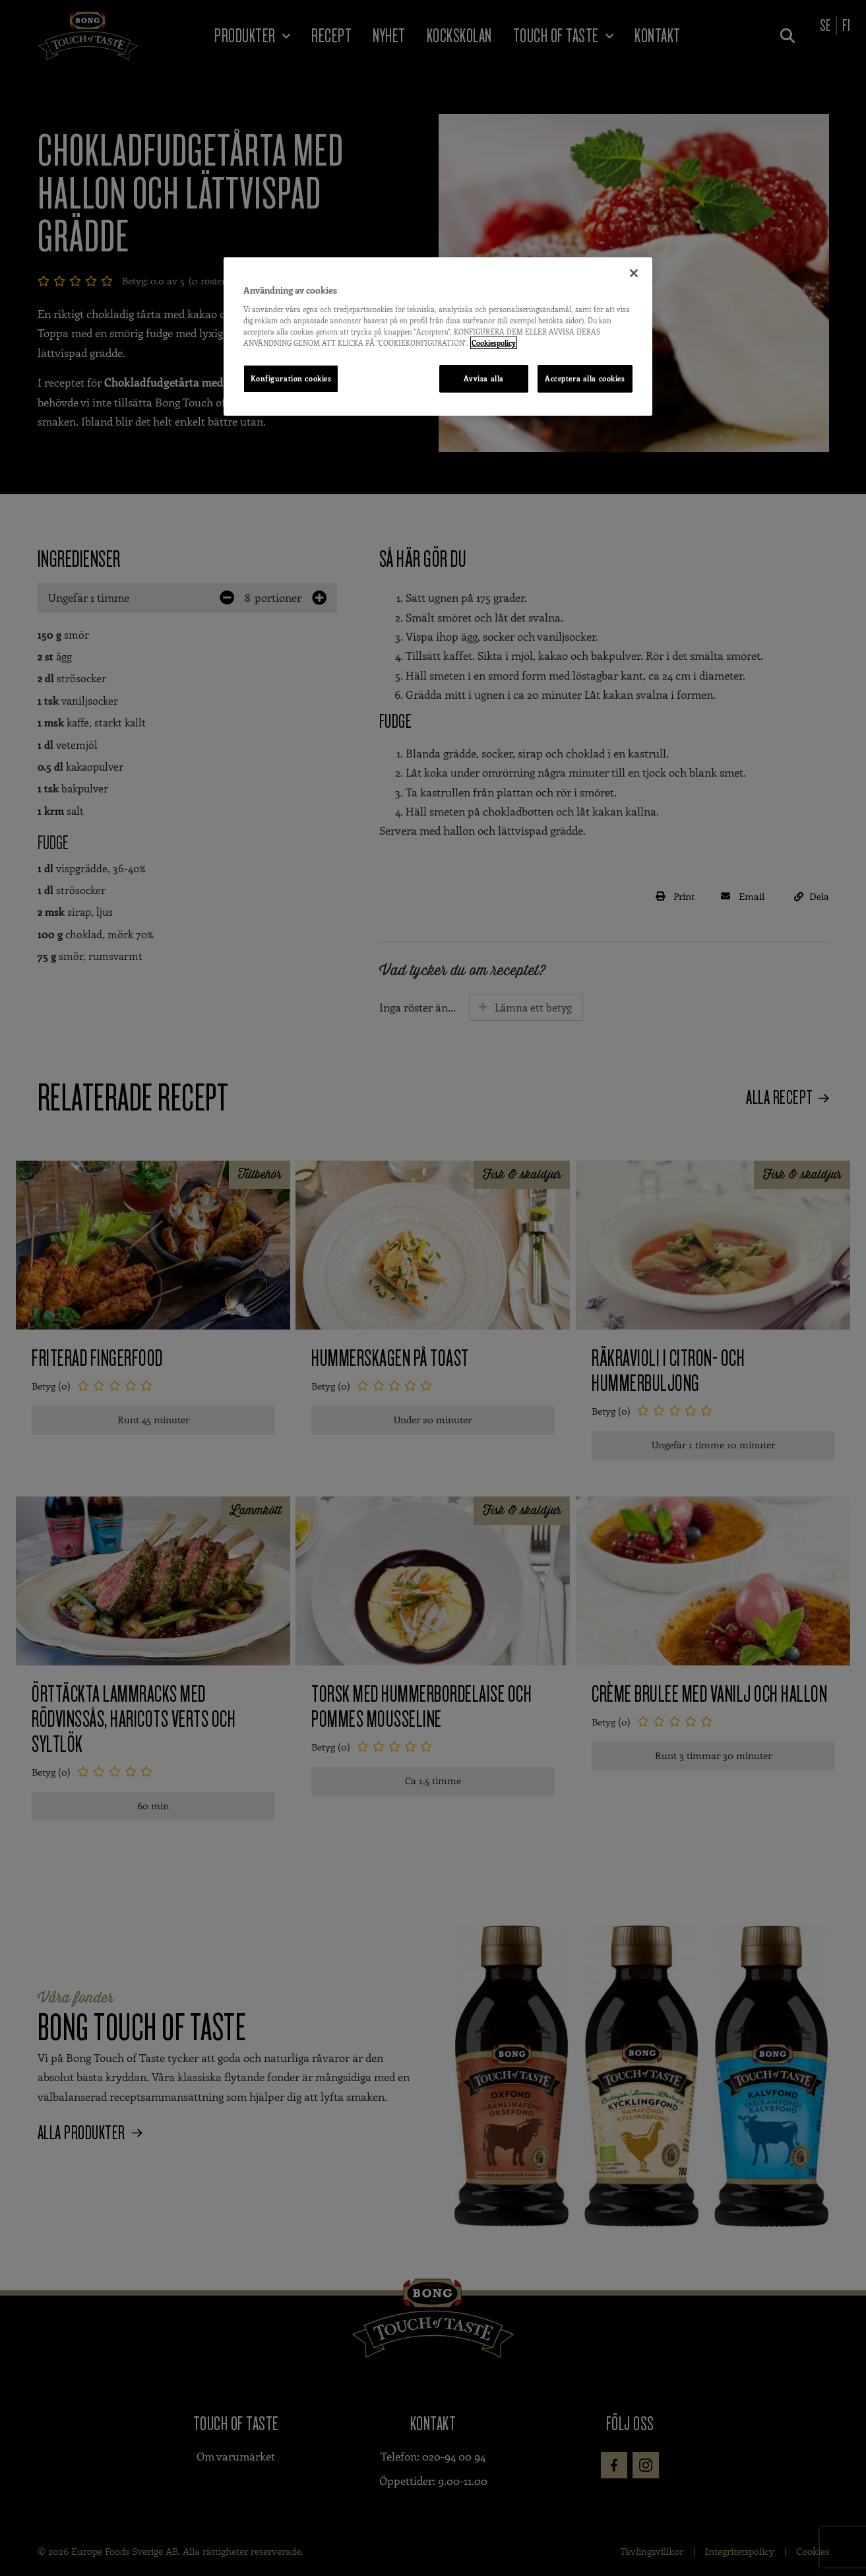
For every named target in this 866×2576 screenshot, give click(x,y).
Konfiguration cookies (291, 378)
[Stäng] (633, 273)
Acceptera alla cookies (585, 378)
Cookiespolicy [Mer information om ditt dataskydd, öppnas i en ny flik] (494, 343)
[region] (438, 336)
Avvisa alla (483, 378)
